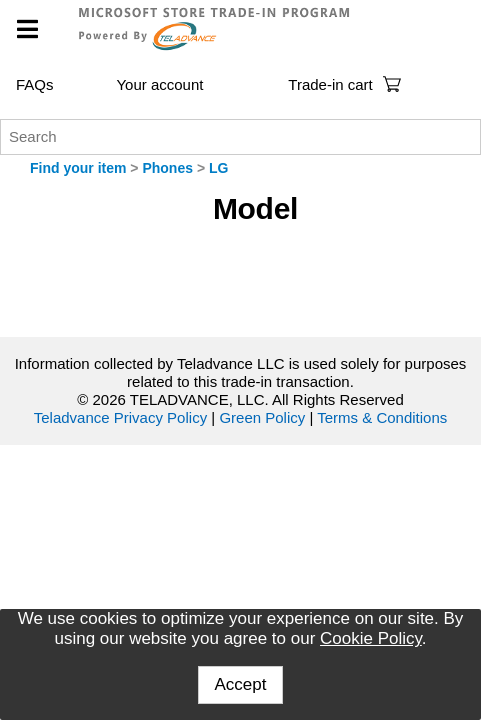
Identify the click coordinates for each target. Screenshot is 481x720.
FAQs (35, 84)
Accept (241, 684)
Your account (159, 84)
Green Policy (262, 417)
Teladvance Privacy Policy (120, 417)
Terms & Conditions (382, 417)
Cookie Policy (371, 638)
